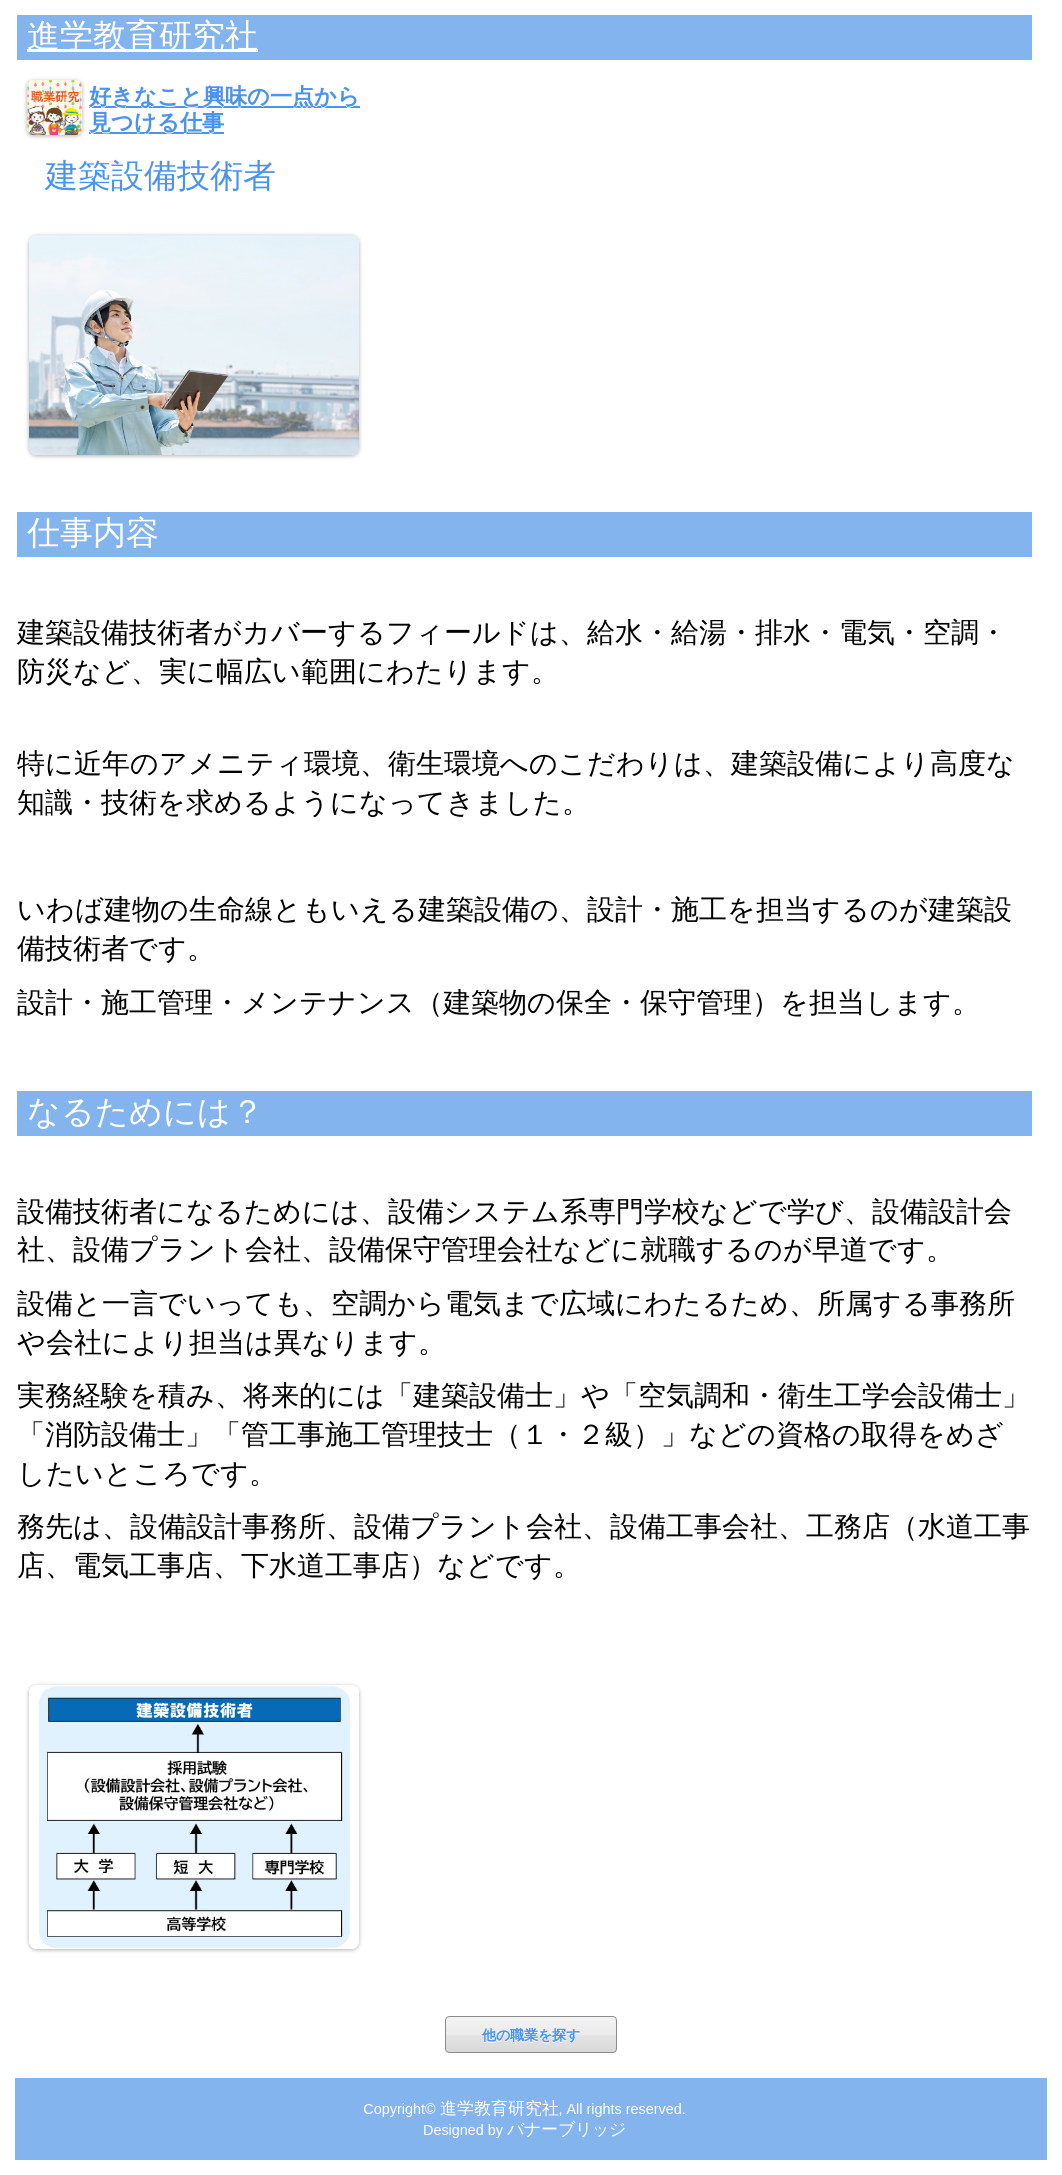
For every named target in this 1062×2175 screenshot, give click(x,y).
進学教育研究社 (142, 35)
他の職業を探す (531, 2035)
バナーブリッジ (566, 2129)
